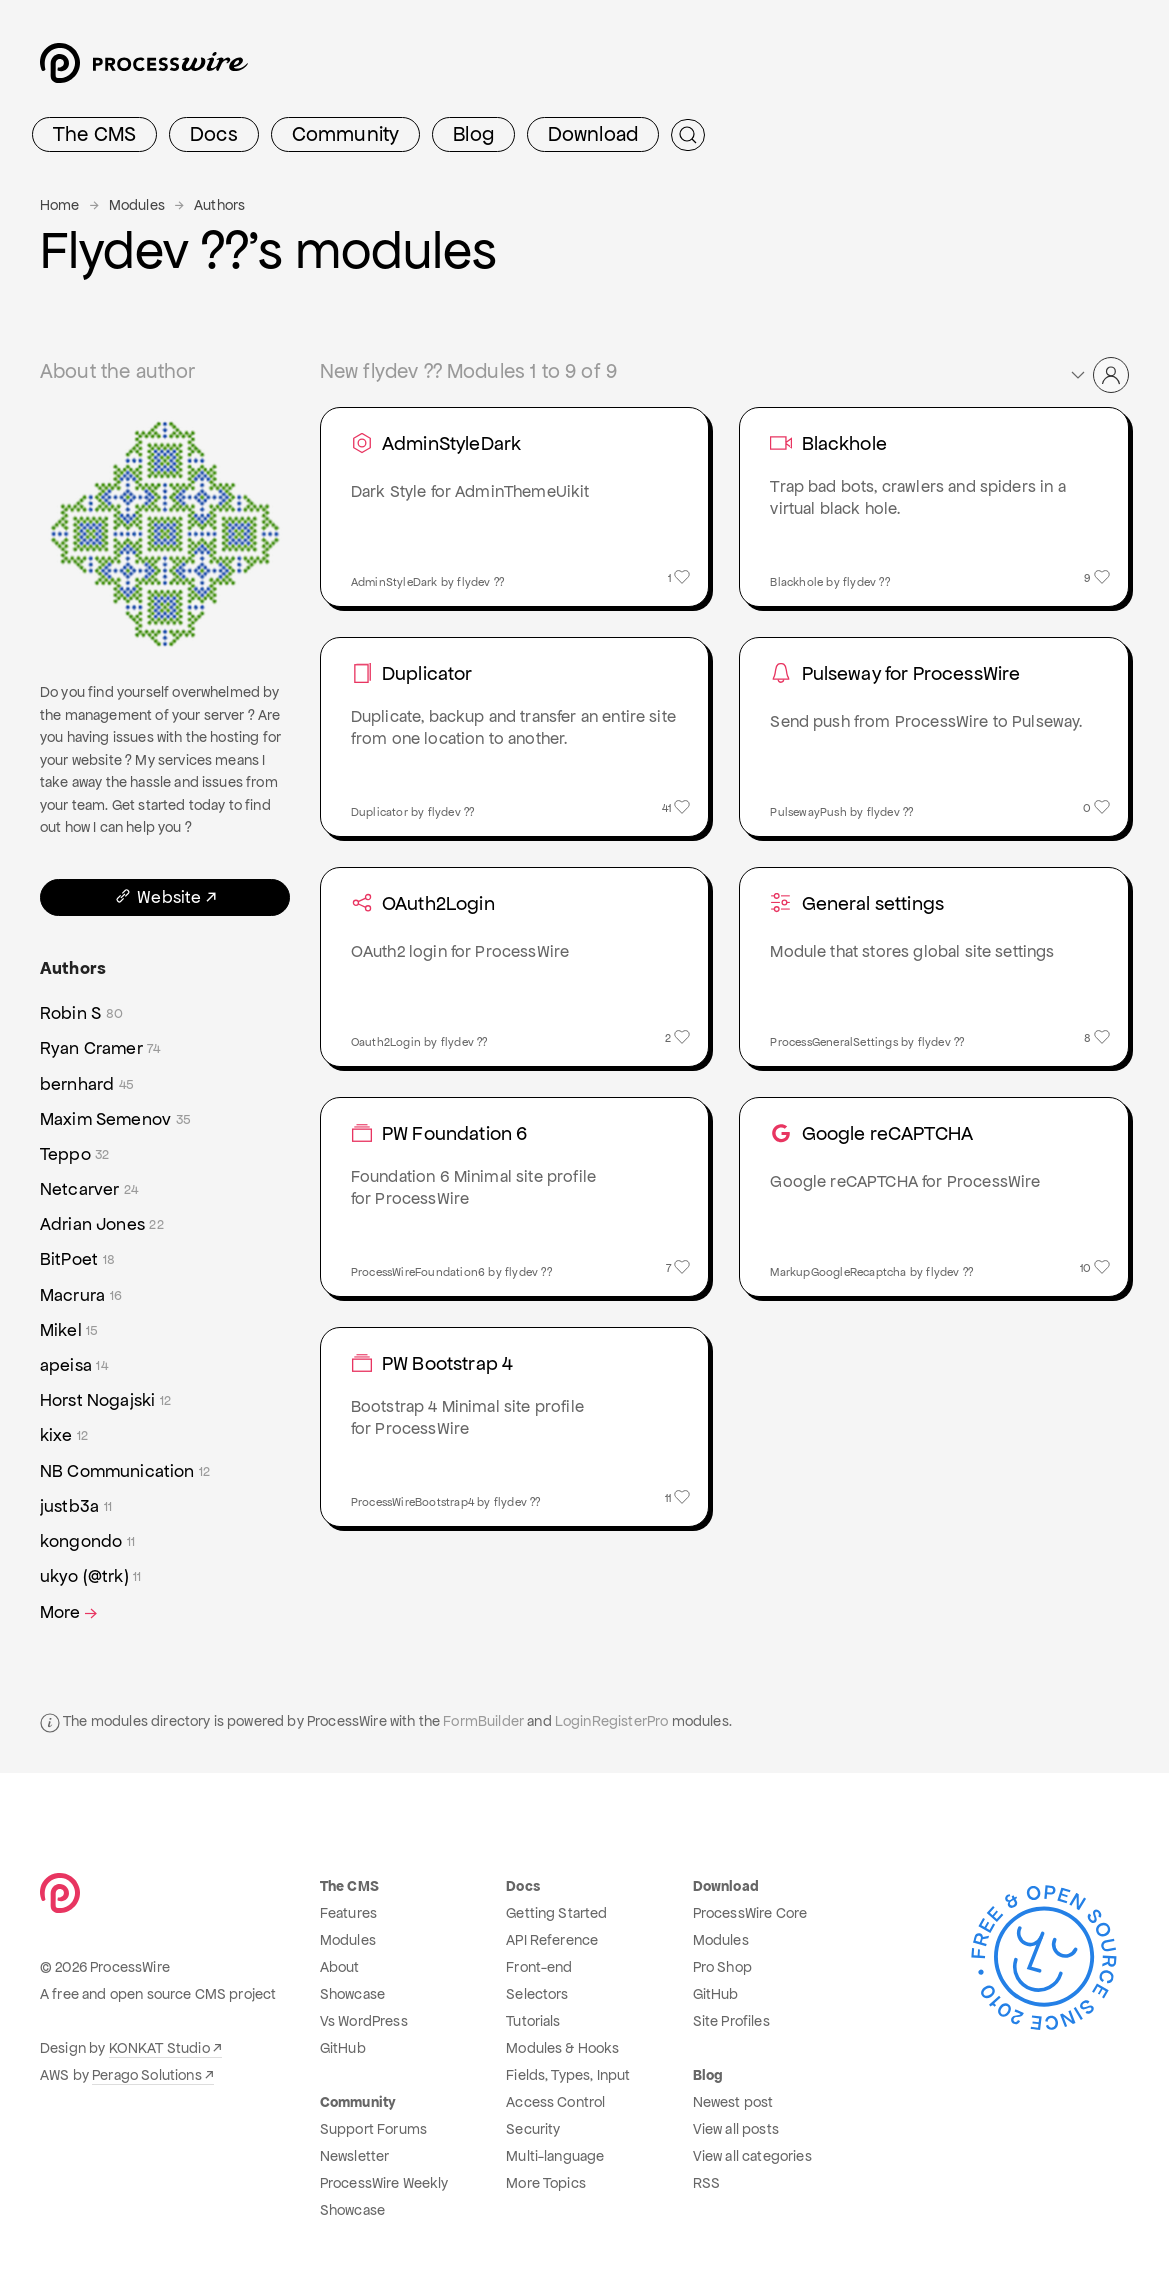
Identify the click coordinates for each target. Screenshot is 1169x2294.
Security (533, 2129)
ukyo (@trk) (91, 1576)
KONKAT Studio (159, 2048)
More (70, 1612)
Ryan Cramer (100, 1048)
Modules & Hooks (562, 2048)
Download (593, 134)
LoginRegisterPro (612, 1721)
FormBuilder (483, 1721)
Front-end (539, 1967)
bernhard (87, 1084)
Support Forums (373, 2129)
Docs (214, 134)
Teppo (75, 1154)
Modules (137, 205)
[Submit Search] (688, 135)
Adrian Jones (102, 1224)
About (340, 1967)
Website (157, 897)
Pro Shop (722, 1967)
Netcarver (89, 1189)
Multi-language (555, 2156)
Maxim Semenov (115, 1119)
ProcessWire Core (750, 1913)
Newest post (733, 2102)
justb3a (76, 1506)
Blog (473, 134)
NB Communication (125, 1471)
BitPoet (77, 1259)
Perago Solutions (147, 2075)
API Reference (552, 1940)
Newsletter (355, 2156)
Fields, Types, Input (568, 2075)
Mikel (69, 1330)
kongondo (87, 1541)
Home (60, 205)
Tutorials (533, 2021)
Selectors (537, 1994)
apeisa (74, 1365)
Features (348, 1913)
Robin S (81, 1013)
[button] (1098, 375)
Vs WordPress (364, 2021)
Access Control (555, 2102)
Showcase (352, 1994)
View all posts (736, 2129)
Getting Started (556, 1913)
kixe (64, 1435)
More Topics (546, 2183)
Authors (219, 205)
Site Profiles (731, 2021)
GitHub (343, 2048)
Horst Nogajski (105, 1400)
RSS (706, 2183)
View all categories (752, 2156)
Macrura (81, 1295)
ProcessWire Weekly (384, 2183)
